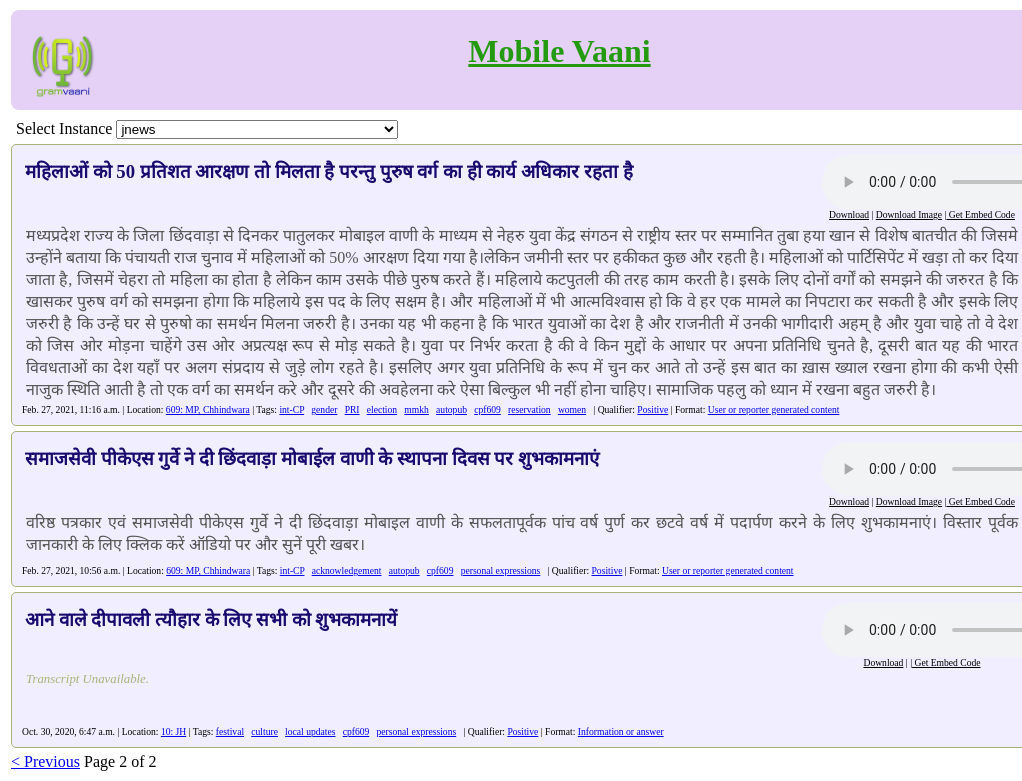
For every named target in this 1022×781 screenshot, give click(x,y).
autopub (451, 409)
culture (264, 731)
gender (324, 409)
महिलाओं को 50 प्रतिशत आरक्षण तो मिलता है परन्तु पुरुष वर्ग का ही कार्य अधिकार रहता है (329, 171)
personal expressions (501, 570)
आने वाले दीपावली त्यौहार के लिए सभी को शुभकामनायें (211, 619)
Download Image (909, 214)
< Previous (45, 761)
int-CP (291, 409)
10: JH (173, 731)
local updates (310, 731)
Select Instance (64, 128)
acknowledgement (347, 570)
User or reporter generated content (774, 409)
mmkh (416, 409)
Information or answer (621, 731)
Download (849, 214)
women (572, 409)
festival (230, 731)
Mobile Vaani (559, 51)
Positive (652, 409)
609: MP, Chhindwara (208, 409)
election (382, 409)
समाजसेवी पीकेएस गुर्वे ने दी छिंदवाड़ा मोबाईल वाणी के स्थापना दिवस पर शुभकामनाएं (312, 458)
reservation (529, 409)
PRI (352, 409)
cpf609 (487, 409)
